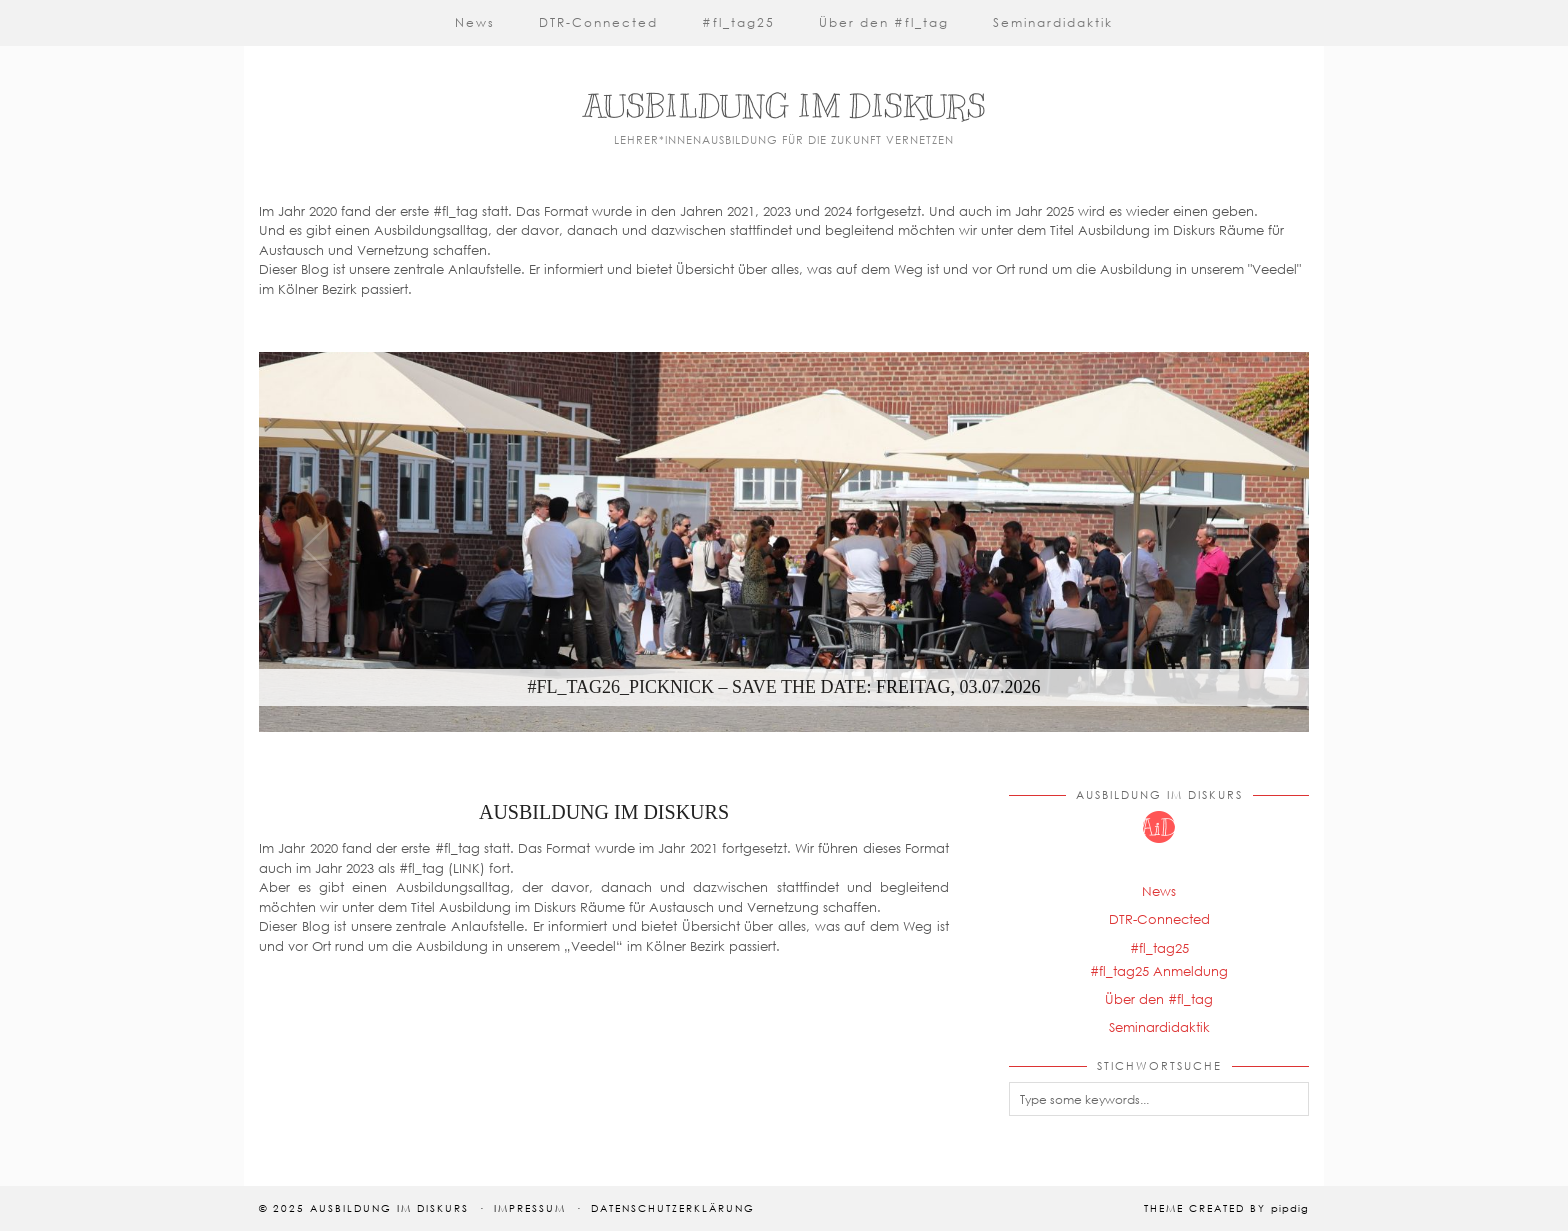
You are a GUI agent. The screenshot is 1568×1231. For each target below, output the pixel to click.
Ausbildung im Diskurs (784, 106)
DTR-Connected (598, 22)
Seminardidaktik (1053, 22)
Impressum (530, 1208)
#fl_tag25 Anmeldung (1159, 971)
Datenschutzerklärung (673, 1208)
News (475, 22)
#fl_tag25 (738, 22)
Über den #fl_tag (884, 22)
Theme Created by (1226, 1208)
